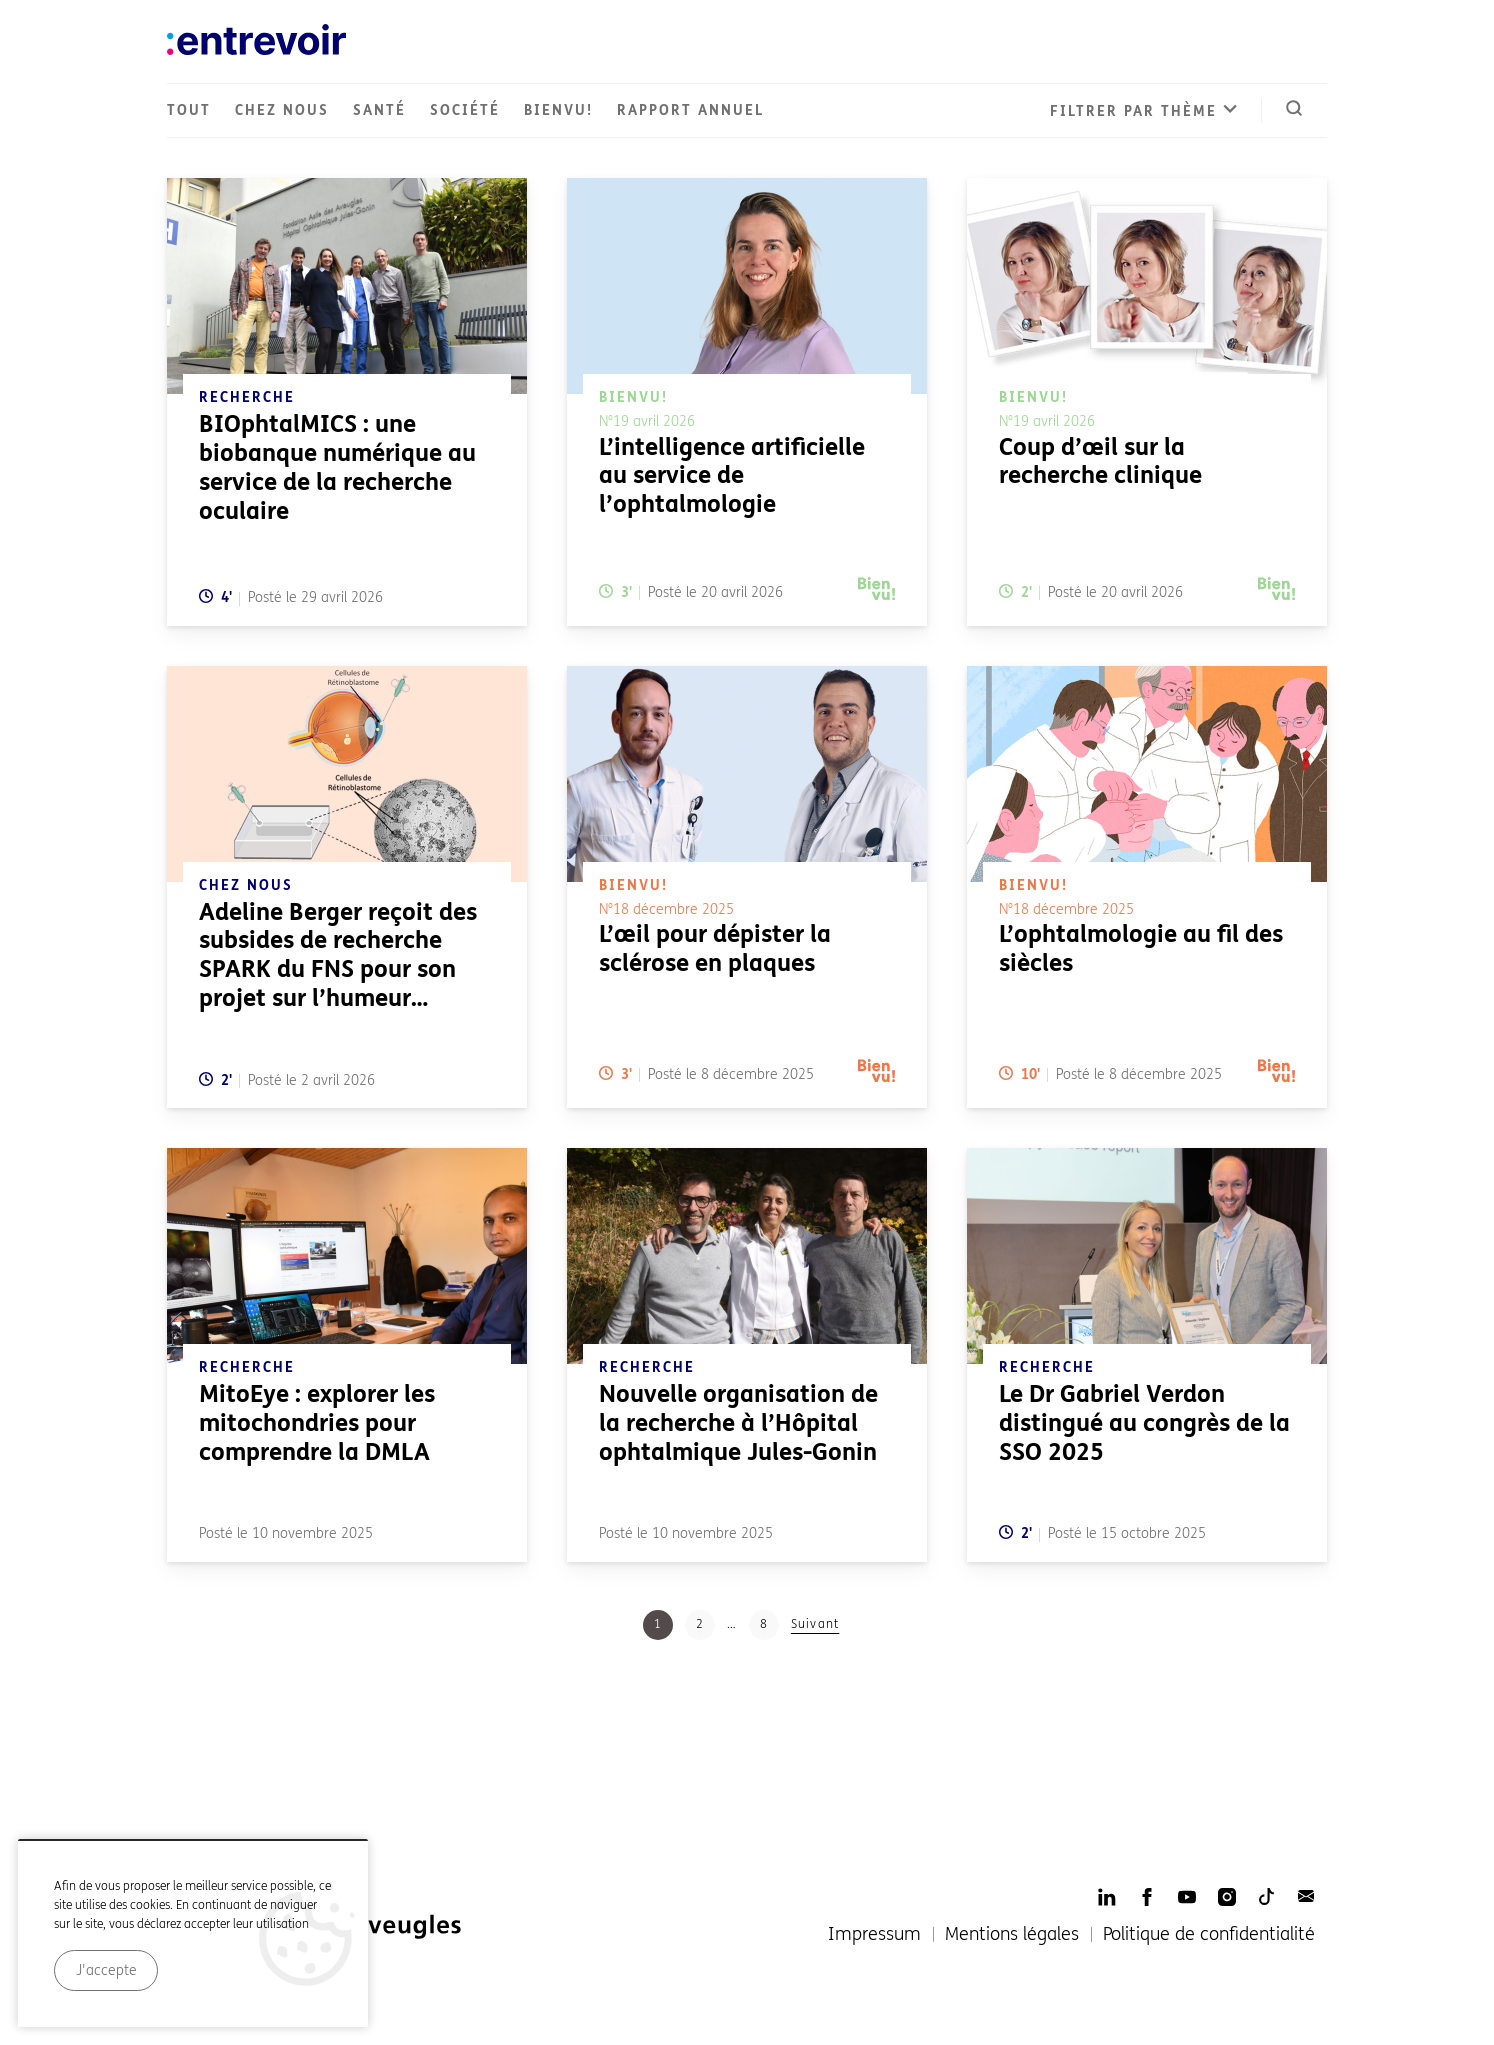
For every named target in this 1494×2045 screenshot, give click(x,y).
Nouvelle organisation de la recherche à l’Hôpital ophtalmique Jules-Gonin (738, 1423)
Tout (189, 110)
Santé (379, 110)
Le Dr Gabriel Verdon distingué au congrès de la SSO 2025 (1144, 1423)
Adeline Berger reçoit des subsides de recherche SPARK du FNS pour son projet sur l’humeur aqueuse (338, 970)
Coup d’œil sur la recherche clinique (1100, 462)
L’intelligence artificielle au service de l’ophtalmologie (732, 476)
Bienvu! (558, 110)
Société (465, 110)
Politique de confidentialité (1209, 1934)
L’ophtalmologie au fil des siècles (1141, 949)
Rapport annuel (690, 110)
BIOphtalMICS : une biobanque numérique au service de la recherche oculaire (337, 467)
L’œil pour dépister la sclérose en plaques (715, 949)
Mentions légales (1012, 1934)
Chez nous (282, 110)
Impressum (874, 1934)
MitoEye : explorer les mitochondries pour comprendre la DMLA (317, 1423)
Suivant (815, 1624)
